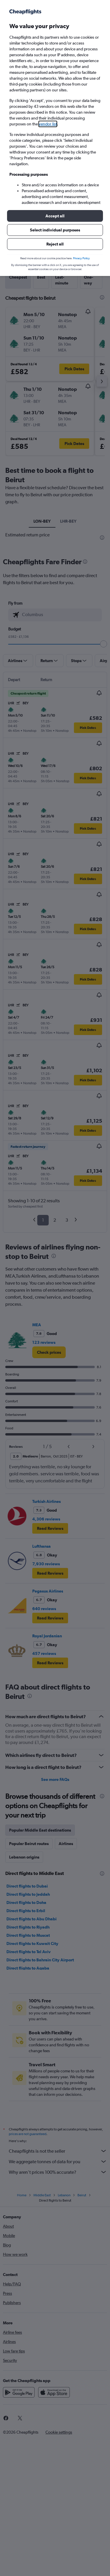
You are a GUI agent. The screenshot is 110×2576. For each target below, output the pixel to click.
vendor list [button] (48, 124)
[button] (55, 216)
